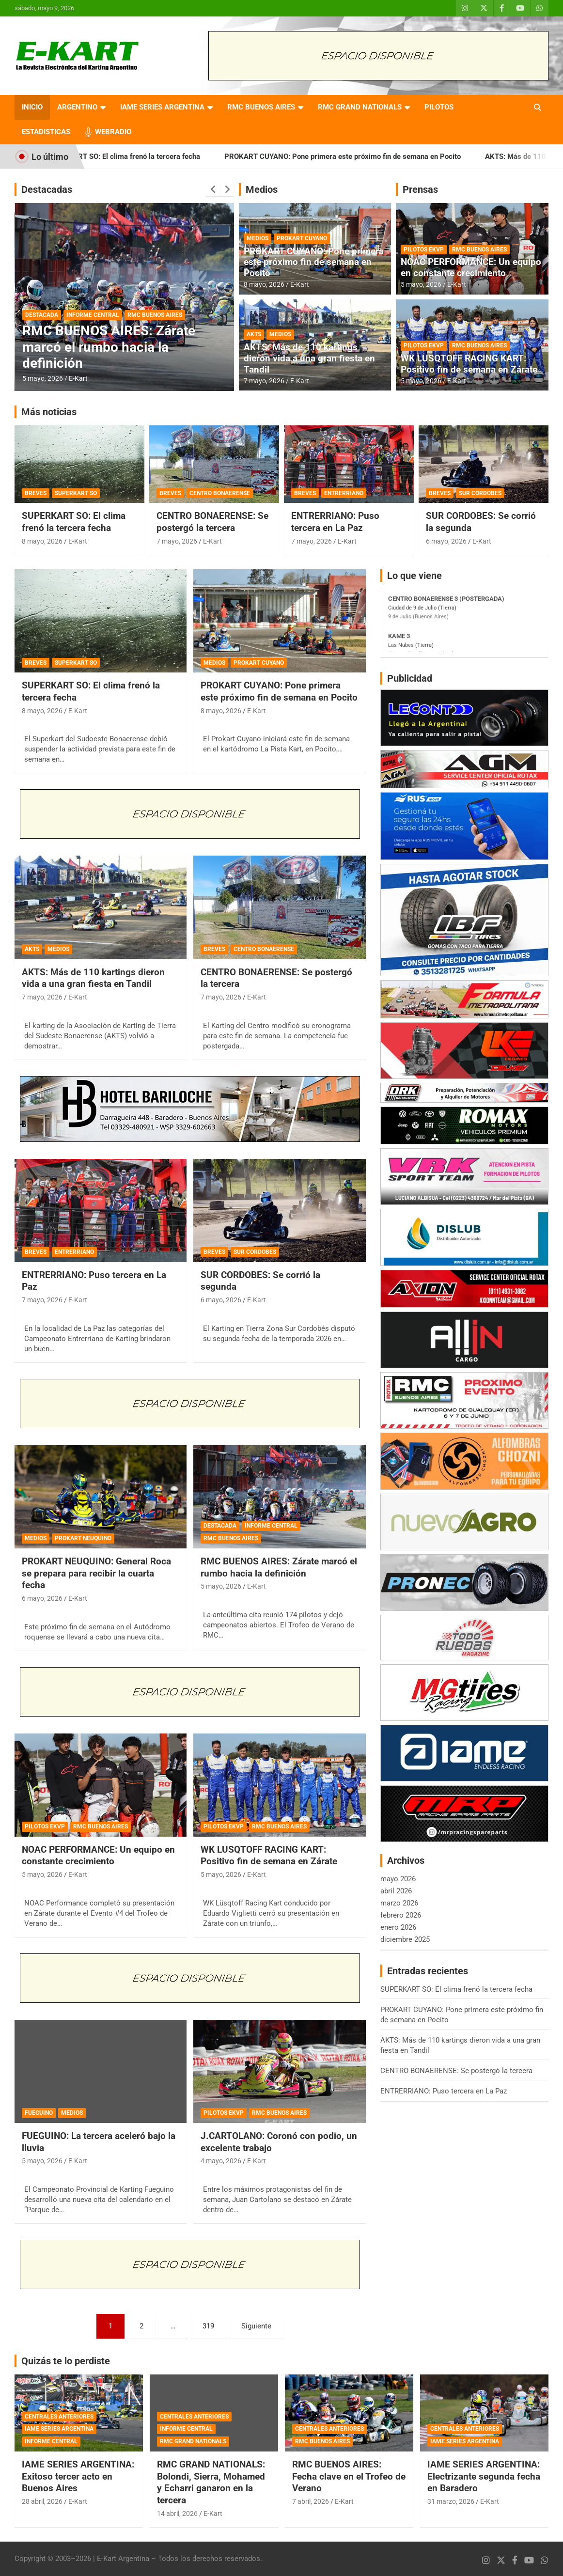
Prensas (420, 189)
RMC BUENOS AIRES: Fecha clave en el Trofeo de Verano (349, 2476)
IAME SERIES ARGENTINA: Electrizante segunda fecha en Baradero (483, 2476)
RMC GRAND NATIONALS (360, 107)
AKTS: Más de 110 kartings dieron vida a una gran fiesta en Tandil (309, 358)
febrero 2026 (400, 1915)
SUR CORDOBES (480, 493)
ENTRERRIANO (343, 493)
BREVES (36, 493)
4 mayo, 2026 (221, 2161)
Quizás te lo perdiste (65, 2361)
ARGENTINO (77, 107)
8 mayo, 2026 (264, 284)
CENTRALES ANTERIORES (59, 2416)
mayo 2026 (398, 1878)
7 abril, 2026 (310, 2501)
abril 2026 (396, 1891)
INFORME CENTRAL (92, 315)
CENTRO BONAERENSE (219, 493)
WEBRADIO (113, 131)
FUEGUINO (39, 2112)
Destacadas (46, 189)
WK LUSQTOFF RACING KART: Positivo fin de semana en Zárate (469, 364)
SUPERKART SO (76, 493)
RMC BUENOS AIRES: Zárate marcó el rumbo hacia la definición (108, 347)
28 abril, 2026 (42, 2501)
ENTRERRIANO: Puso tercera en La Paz (335, 521)
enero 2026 (398, 1927)
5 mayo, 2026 (42, 378)
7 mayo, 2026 (264, 381)
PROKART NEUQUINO (83, 1538)
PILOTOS (439, 107)
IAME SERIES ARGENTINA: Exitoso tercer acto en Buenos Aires (78, 2476)
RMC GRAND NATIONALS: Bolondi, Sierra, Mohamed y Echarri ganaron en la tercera (211, 2482)
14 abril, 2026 (177, 2513)
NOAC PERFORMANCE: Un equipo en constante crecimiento (471, 267)
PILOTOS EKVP (424, 249)
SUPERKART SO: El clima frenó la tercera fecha (145, 156)
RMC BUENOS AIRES (261, 107)
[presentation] (213, 189)
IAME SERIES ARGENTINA (162, 107)
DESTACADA (41, 315)
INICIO (32, 107)
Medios (262, 189)
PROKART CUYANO (302, 238)
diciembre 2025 (405, 1939)
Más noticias (49, 412)
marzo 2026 (399, 1903)
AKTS (254, 334)
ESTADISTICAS (46, 131)
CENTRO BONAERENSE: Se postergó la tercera (212, 521)
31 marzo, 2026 (450, 2501)
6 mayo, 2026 (446, 541)
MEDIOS (257, 238)
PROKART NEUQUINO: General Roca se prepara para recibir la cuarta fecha (96, 1573)
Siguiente (256, 2326)
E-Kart (78, 378)
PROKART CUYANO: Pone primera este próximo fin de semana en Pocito (365, 156)
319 (208, 2326)
